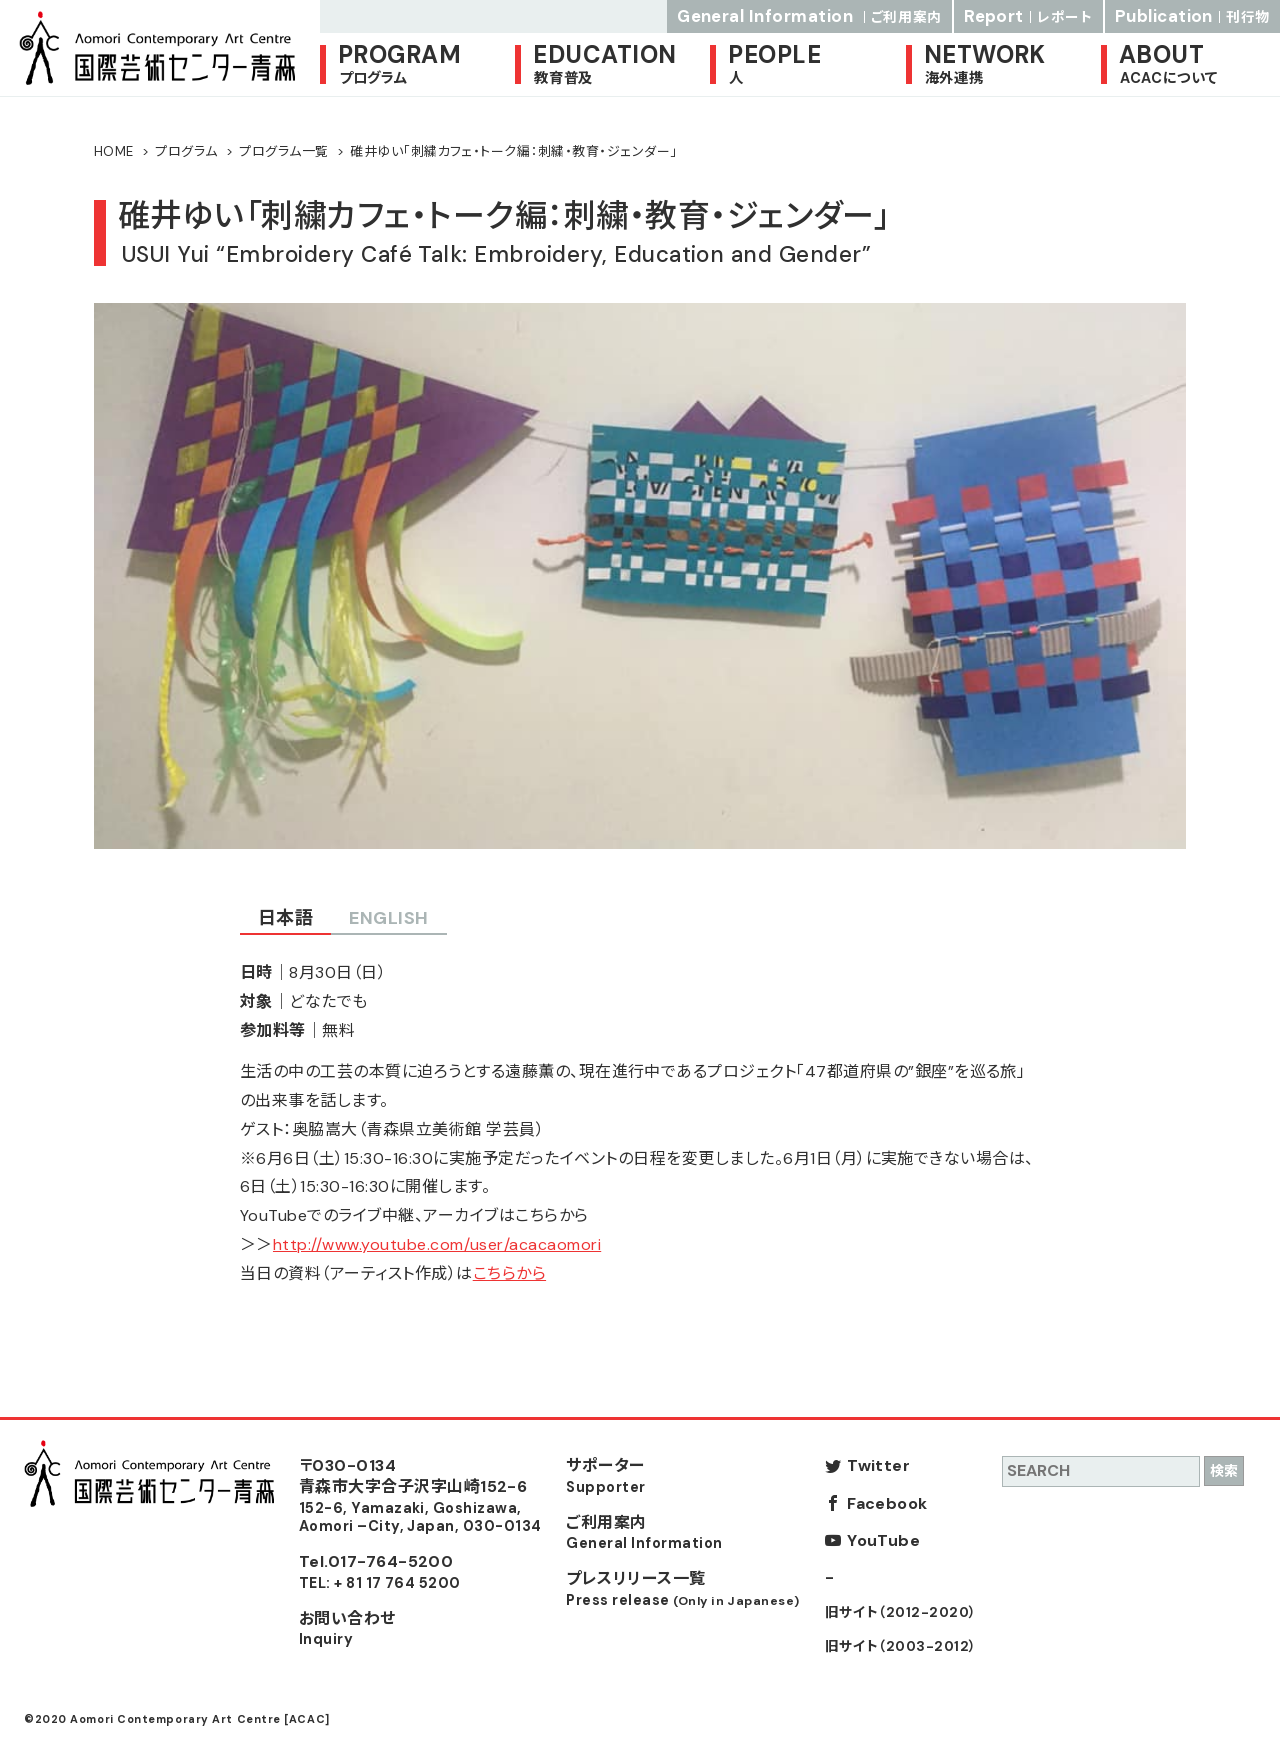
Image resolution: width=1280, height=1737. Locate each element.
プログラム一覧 (283, 151)
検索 (1224, 1471)
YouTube (883, 1540)
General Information (809, 16)
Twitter (878, 1465)
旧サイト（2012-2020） (901, 1612)
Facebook (887, 1503)
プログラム (186, 151)
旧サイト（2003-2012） (901, 1646)
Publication (1192, 16)
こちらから (509, 1273)
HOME (114, 151)
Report (1028, 16)
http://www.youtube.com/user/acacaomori (437, 1244)
